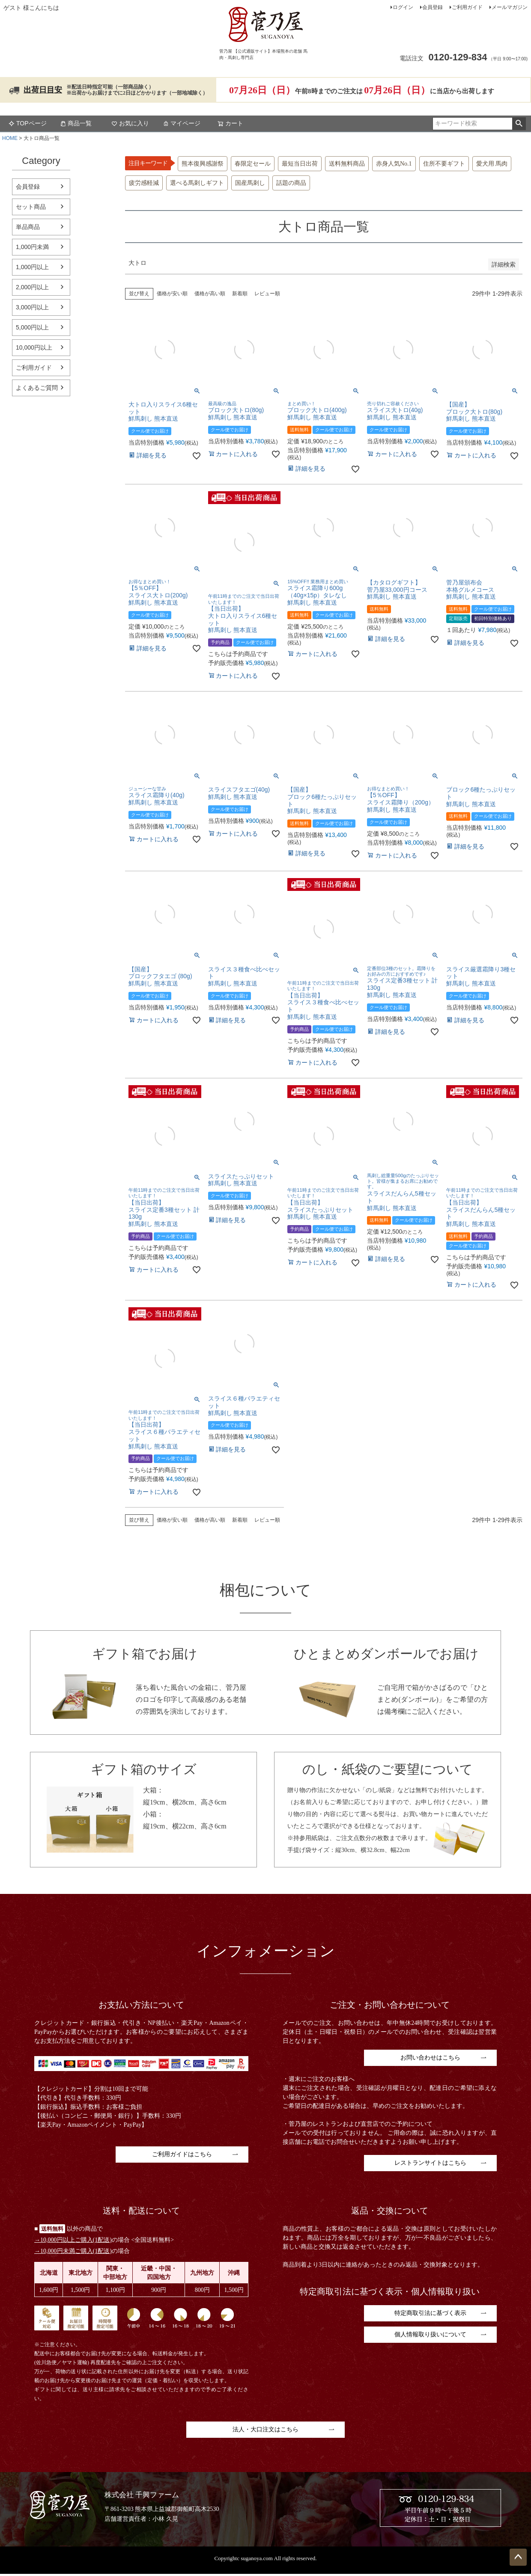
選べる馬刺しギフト (197, 183)
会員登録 (432, 7)
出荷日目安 (43, 90)
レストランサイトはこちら (430, 2163)
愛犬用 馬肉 (492, 163)
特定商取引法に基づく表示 (430, 2313)
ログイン (403, 7)
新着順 (240, 294)
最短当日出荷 (300, 163)
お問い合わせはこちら (430, 2057)
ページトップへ (518, 2557)
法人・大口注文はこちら (265, 2429)
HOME (10, 138)
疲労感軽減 (144, 183)
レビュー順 (267, 294)
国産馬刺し (250, 183)
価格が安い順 (172, 294)
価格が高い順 (209, 294)
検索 (518, 124)
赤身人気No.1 (394, 163)
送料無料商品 (347, 163)
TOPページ (28, 123)
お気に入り (130, 123)
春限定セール (253, 163)
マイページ (181, 123)
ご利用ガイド (467, 7)
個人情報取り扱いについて (430, 2334)
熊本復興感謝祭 (203, 163)
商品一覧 (76, 123)
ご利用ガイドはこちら (182, 2154)
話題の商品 (291, 183)
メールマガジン (510, 7)
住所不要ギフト (444, 163)
